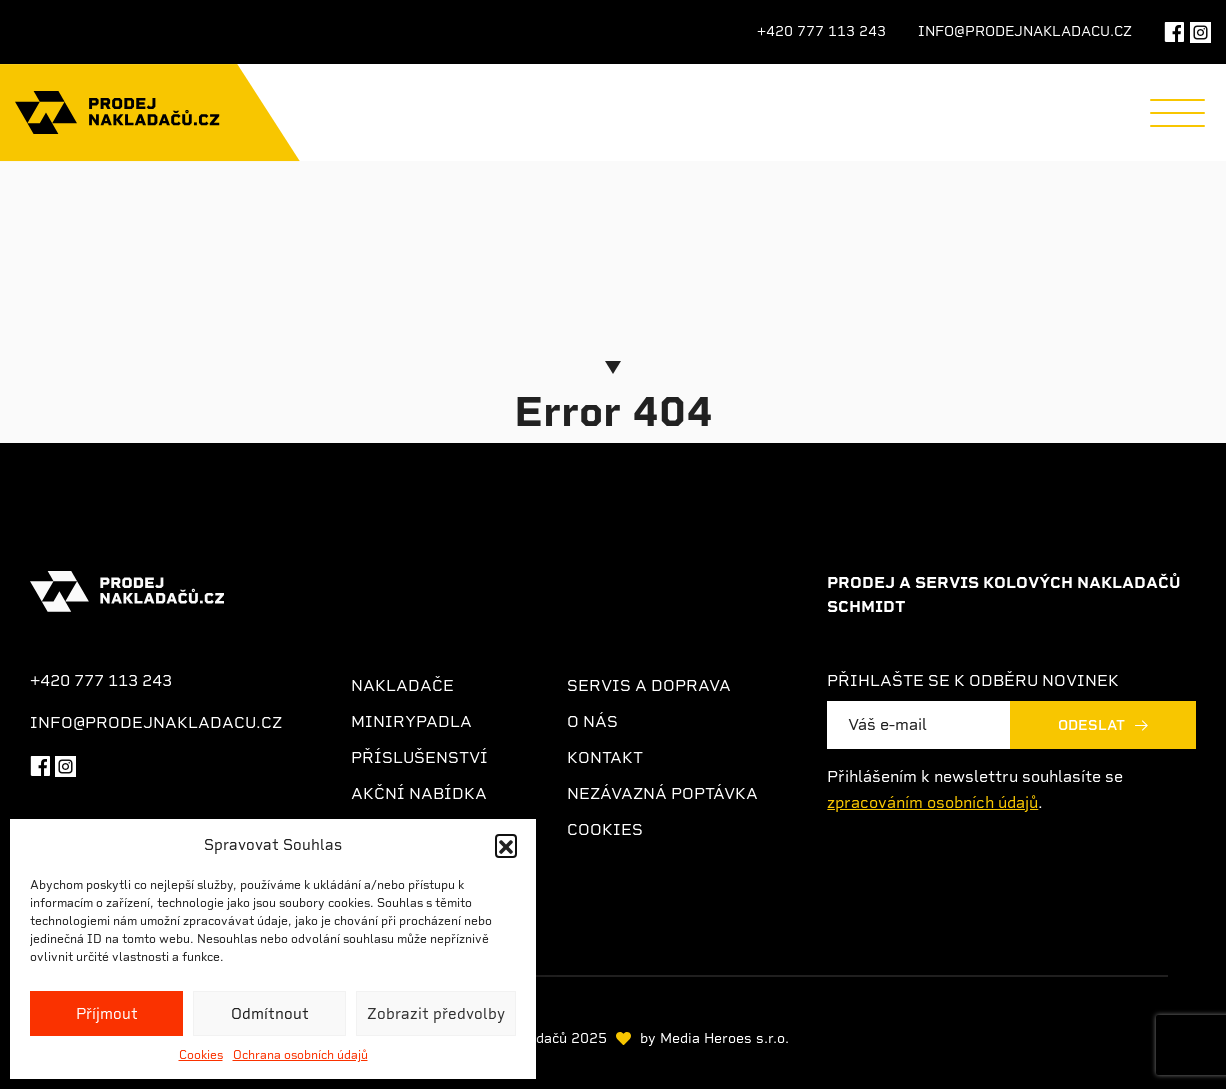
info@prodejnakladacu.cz (1025, 31)
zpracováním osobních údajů (932, 802)
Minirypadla (411, 721)
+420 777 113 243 (821, 31)
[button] (506, 845)
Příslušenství (419, 757)
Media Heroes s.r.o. (724, 1038)
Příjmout (107, 1014)
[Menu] (1177, 113)
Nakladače (402, 685)
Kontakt (605, 757)
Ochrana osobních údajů (300, 1055)
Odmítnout (270, 1014)
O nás (592, 721)
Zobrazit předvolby (436, 1014)
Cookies (201, 1055)
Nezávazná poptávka (662, 793)
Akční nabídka (419, 793)
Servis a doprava (649, 685)
